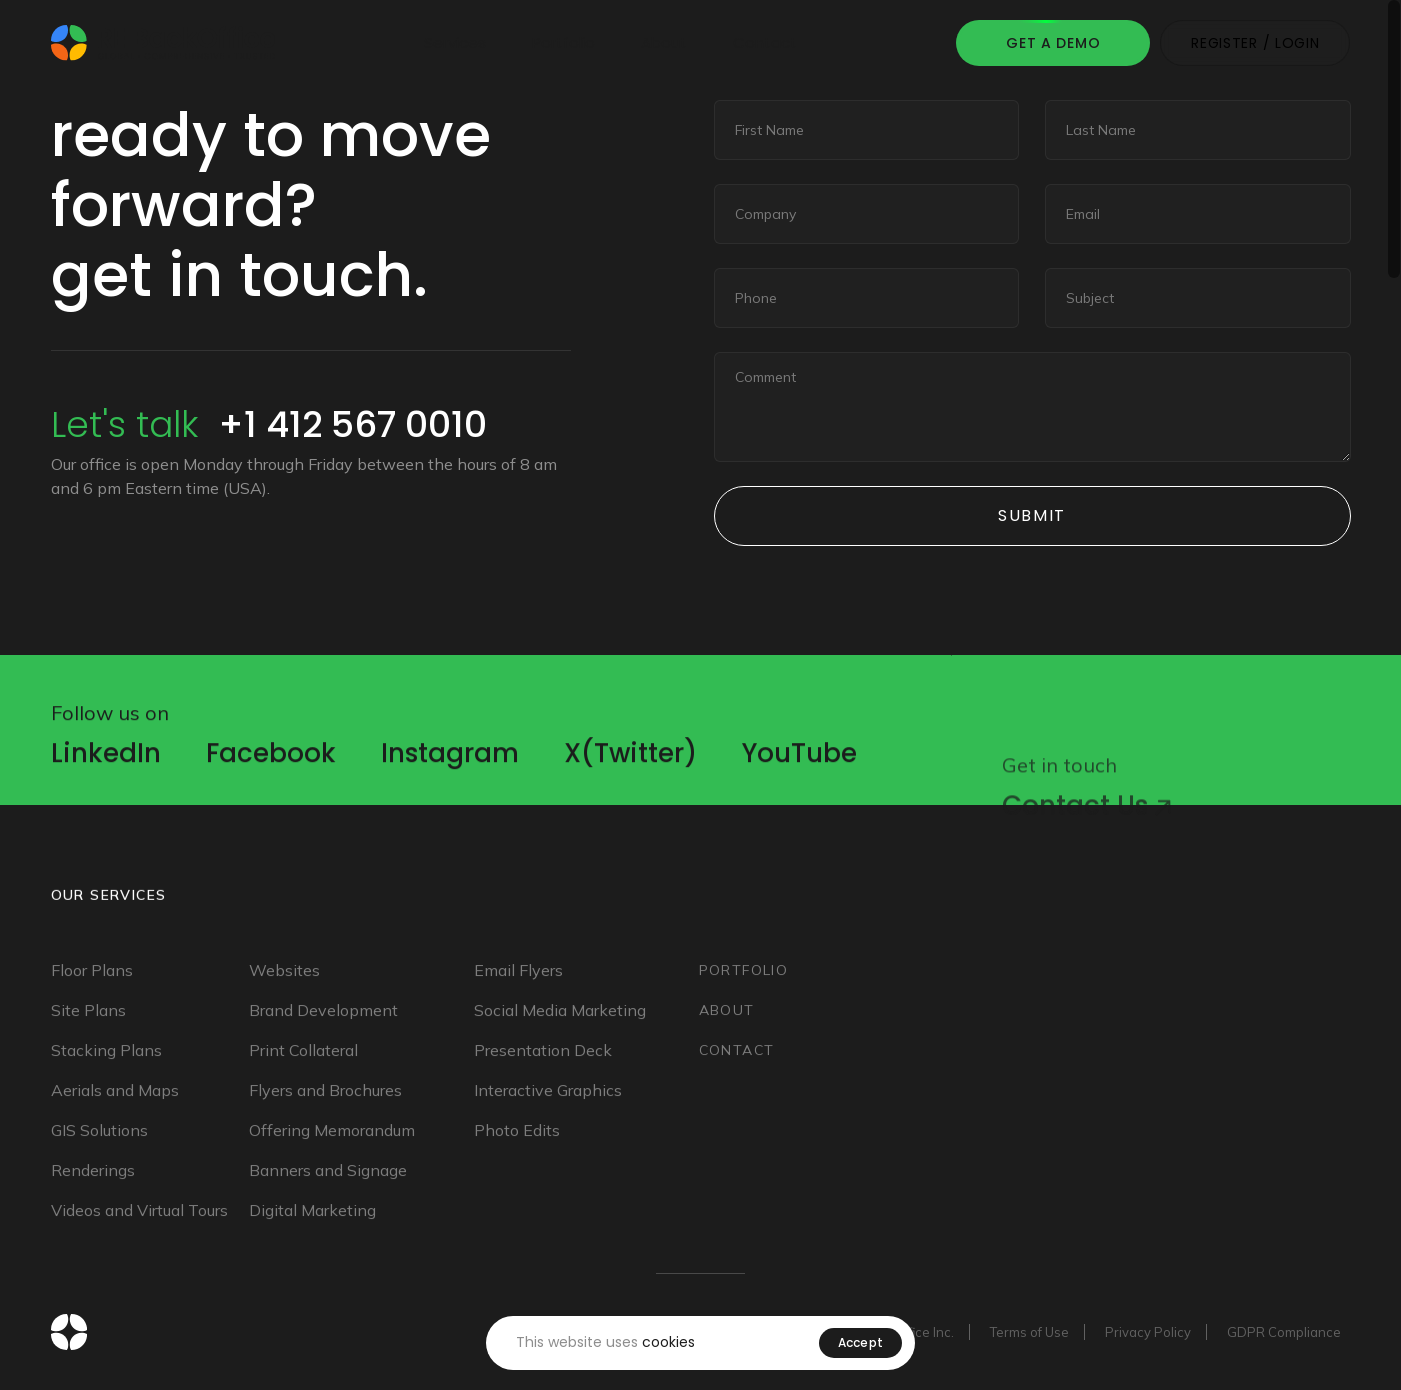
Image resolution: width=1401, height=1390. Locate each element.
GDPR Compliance (1284, 1332)
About (664, 42)
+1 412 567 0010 (352, 424)
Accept (861, 1342)
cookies (668, 1342)
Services (455, 42)
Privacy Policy (1148, 1332)
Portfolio (563, 42)
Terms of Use (1029, 1332)
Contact (765, 42)
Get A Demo (1053, 43)
